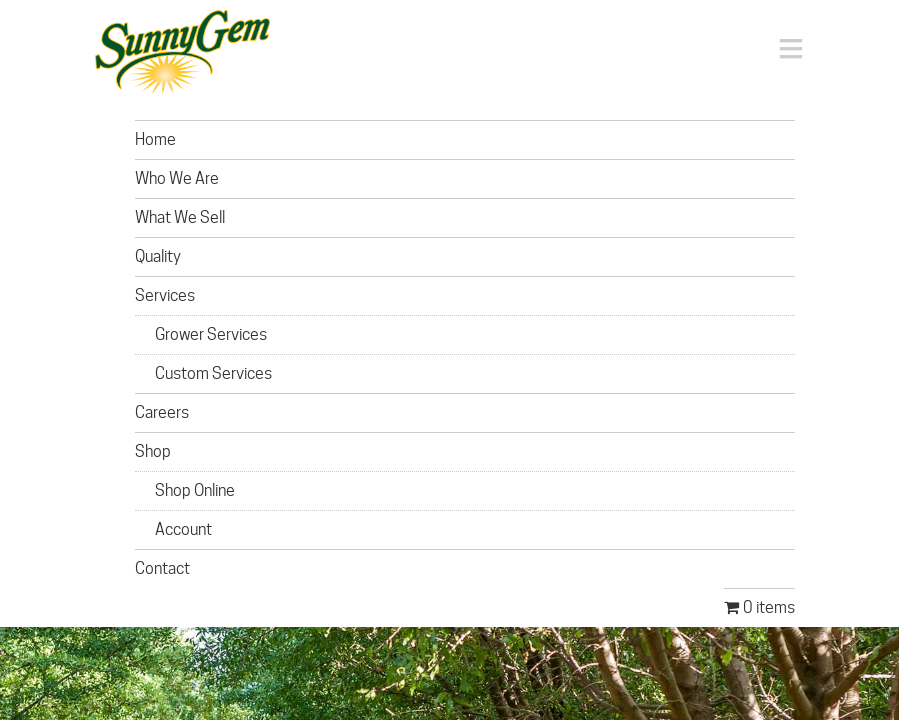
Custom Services (213, 373)
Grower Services (211, 334)
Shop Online (195, 490)
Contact (162, 568)
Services (165, 295)
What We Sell (180, 217)
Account (183, 529)
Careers (162, 412)
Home (155, 139)
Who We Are (177, 178)
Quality (158, 256)
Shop (153, 451)
